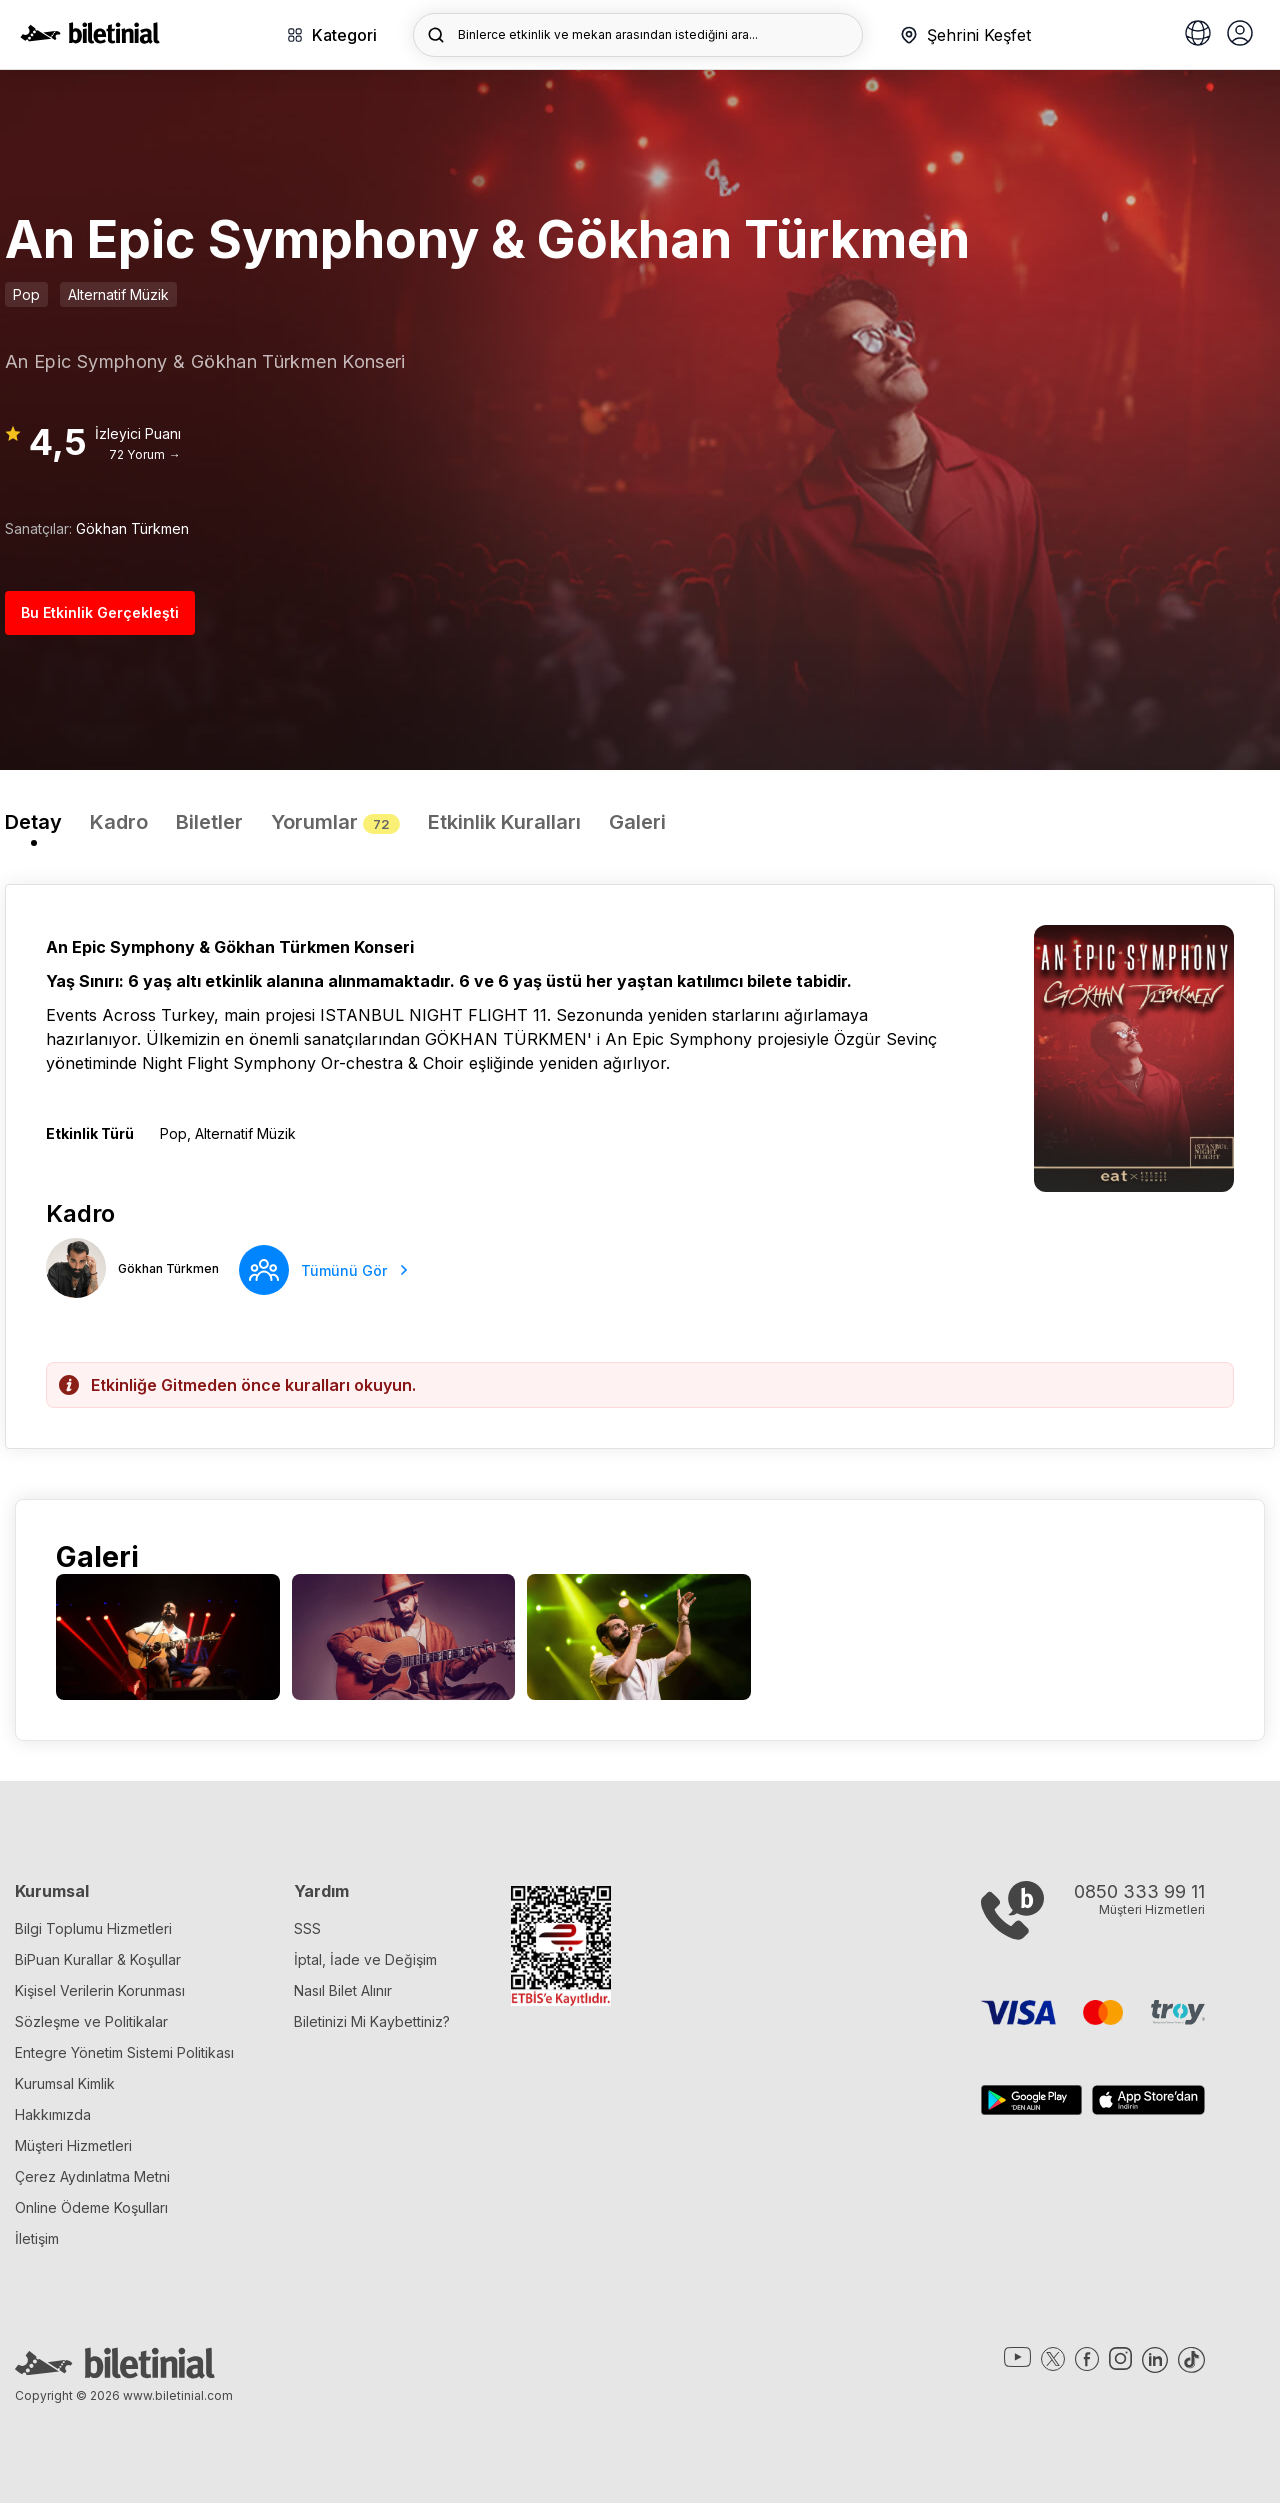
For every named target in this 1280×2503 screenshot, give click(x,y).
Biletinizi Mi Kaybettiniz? (372, 2021)
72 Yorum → (145, 454)
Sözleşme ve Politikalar (91, 2021)
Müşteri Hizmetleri (73, 2145)
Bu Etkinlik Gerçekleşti (100, 612)
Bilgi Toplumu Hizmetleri (93, 1928)
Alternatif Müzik (118, 294)
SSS (307, 1928)
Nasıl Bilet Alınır (343, 1990)
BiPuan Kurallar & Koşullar (98, 1959)
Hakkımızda (53, 2114)
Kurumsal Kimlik (65, 2083)
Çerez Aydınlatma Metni (92, 2176)
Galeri (637, 822)
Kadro (119, 822)
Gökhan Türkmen (132, 528)
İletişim (37, 2238)
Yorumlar (335, 822)
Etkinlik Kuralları (504, 822)
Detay (33, 822)
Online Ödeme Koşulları (91, 2207)
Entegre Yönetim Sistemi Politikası (124, 2052)
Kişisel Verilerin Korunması (100, 1990)
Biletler (209, 822)
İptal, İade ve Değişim (365, 1959)
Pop (26, 294)
